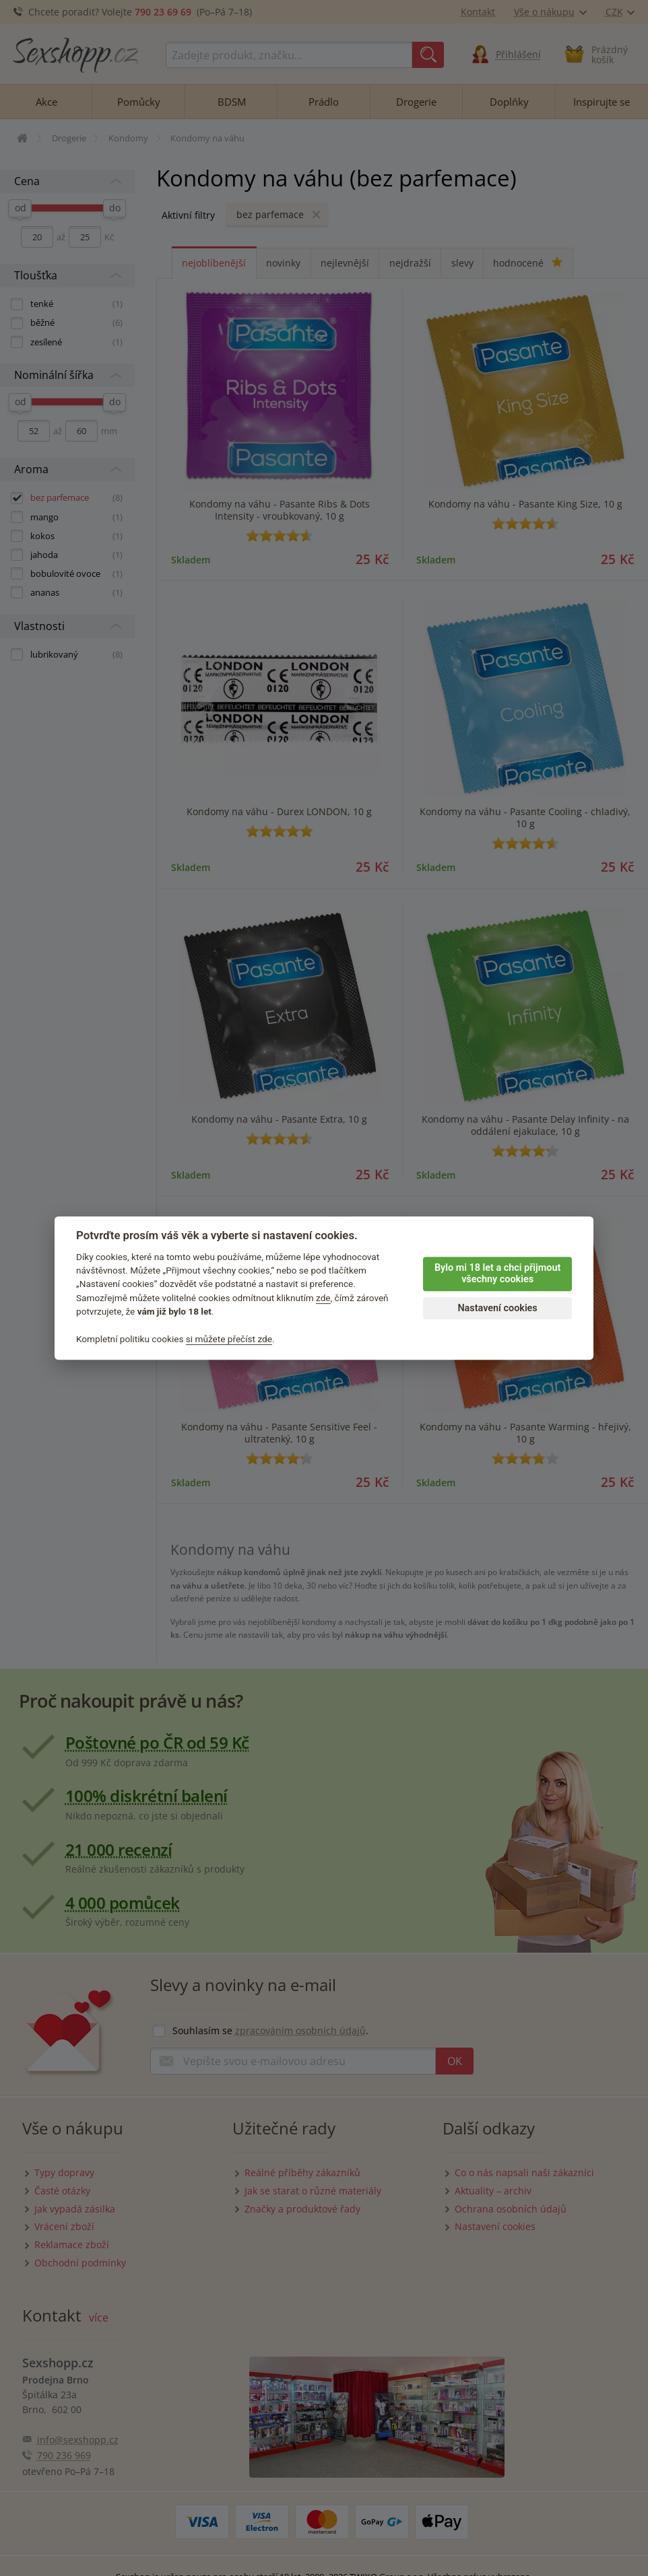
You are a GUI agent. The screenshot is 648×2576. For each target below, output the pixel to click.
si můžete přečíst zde (229, 1338)
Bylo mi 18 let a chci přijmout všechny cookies (497, 1273)
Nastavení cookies (497, 1308)
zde (323, 1297)
